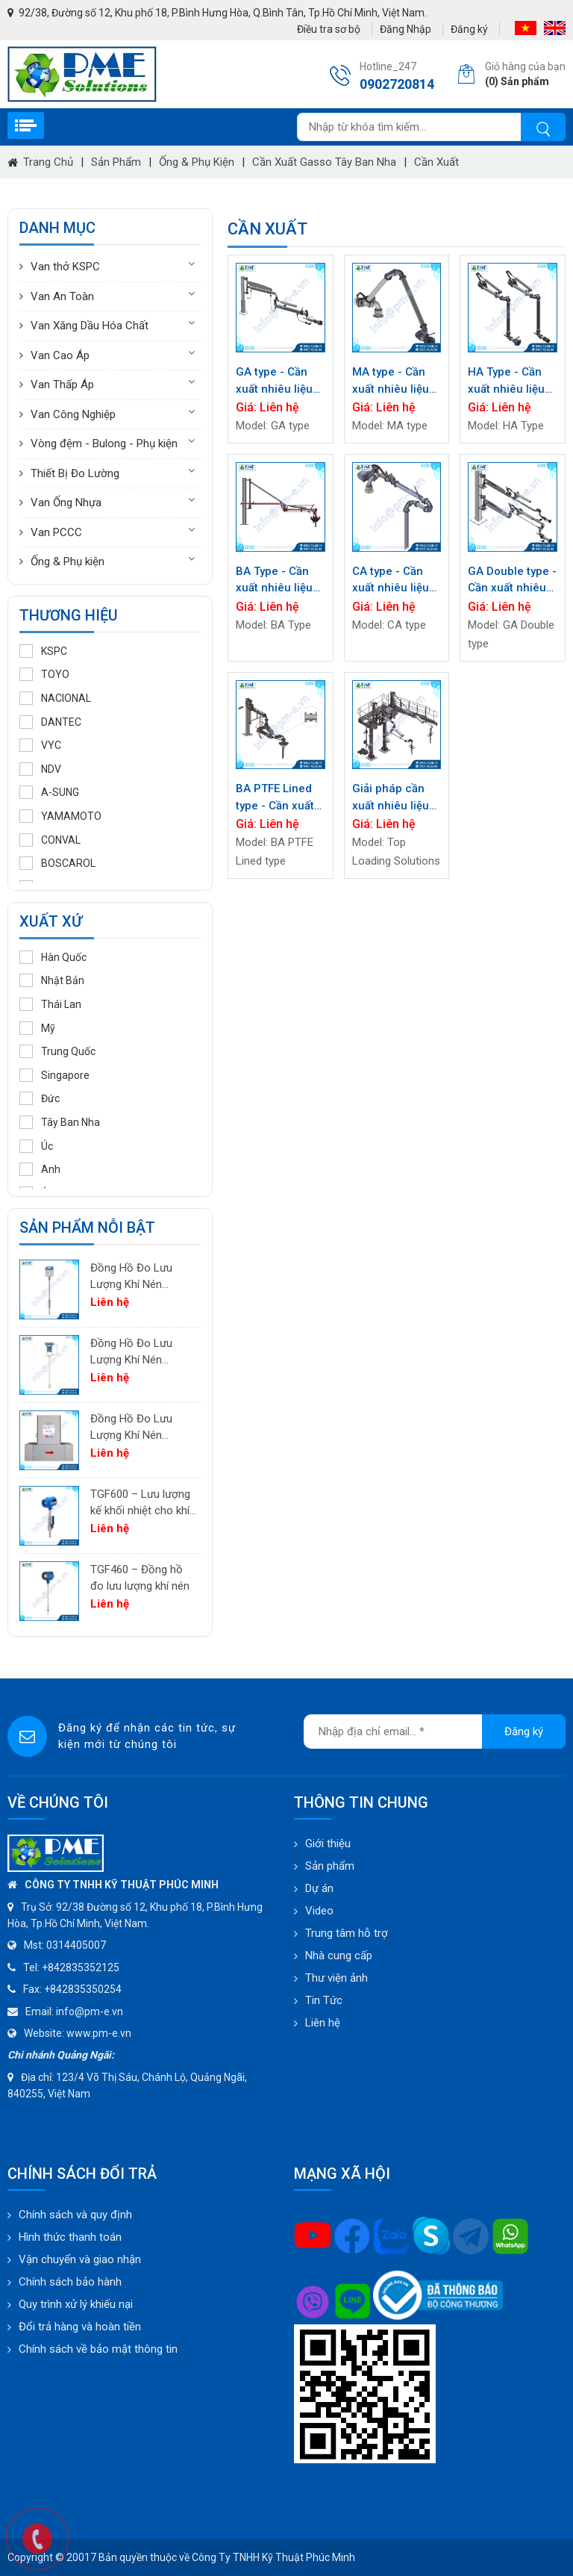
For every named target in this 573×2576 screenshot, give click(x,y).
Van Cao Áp (60, 355)
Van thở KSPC (65, 266)
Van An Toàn (62, 296)
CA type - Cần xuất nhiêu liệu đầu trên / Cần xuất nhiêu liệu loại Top (390, 580)
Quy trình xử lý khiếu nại (76, 2304)
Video (319, 1910)
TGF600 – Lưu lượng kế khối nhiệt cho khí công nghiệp (140, 1503)
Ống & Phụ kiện (196, 162)
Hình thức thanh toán (70, 2237)
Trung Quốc (57, 1051)
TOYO (44, 674)
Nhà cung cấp (338, 1955)
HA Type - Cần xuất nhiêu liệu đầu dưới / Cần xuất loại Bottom (510, 381)
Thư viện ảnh (336, 1978)
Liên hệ (322, 2022)
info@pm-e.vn (89, 2011)
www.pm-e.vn (98, 2033)
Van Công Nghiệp (73, 414)
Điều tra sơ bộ (328, 29)
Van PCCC (56, 532)
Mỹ (37, 1028)
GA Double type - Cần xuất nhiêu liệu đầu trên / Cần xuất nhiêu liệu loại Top (512, 580)
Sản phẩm (116, 162)
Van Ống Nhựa (66, 502)
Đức (39, 1098)
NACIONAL (55, 698)
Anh (39, 1169)
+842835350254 (83, 1989)
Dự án (319, 1888)
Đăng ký (469, 29)
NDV (40, 769)
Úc (36, 1146)
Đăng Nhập (405, 29)
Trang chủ (40, 162)
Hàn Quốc (53, 957)
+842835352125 (80, 1967)
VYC (40, 745)
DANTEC (50, 722)
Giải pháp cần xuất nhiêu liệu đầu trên (390, 798)
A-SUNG (49, 792)
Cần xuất (436, 162)
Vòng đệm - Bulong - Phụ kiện (104, 443)
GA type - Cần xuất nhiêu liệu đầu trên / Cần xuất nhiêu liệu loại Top (274, 381)
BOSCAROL (57, 863)
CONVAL (50, 840)
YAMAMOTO (60, 816)
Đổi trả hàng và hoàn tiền (80, 2326)
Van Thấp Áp (62, 384)
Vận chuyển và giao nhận (80, 2259)
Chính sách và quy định (75, 2214)
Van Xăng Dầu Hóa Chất (89, 325)
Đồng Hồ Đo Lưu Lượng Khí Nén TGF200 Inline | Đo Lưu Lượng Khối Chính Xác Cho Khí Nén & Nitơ (135, 1428)
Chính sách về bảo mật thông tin (98, 2349)
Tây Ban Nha (59, 1122)
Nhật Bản (51, 980)
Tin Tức (323, 2000)
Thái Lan (50, 1004)
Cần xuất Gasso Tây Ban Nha (324, 162)
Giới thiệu (328, 1843)
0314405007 (76, 1945)
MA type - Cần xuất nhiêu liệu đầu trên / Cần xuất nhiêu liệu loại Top (390, 381)
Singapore (54, 1075)
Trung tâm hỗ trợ (346, 1933)
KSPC (43, 651)
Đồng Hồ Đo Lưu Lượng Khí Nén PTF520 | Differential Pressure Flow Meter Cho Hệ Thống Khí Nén (141, 1277)
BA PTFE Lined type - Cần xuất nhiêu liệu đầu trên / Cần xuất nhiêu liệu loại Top (275, 798)
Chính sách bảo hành (70, 2282)
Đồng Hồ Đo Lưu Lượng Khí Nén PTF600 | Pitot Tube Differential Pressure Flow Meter (140, 1353)
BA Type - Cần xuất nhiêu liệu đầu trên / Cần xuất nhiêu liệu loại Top (274, 580)
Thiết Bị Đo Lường (75, 473)
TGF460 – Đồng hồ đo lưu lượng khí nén (140, 1578)
